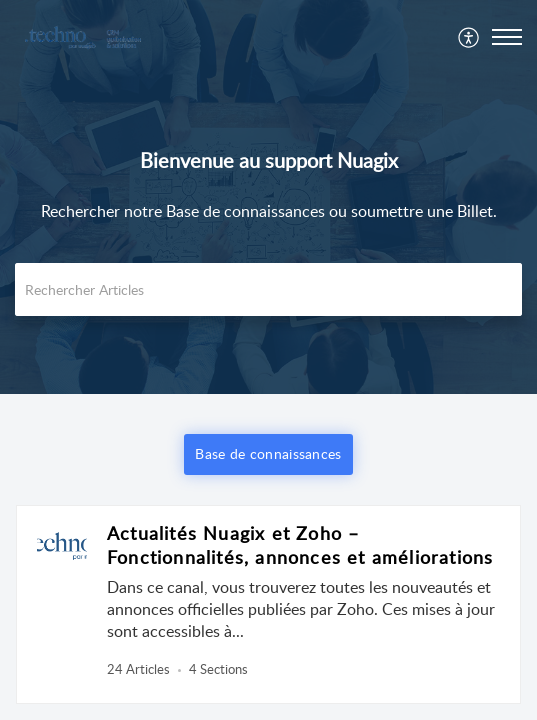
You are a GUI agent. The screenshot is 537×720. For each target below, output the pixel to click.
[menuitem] (469, 37)
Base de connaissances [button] (268, 453)
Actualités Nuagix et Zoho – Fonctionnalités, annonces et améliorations (300, 545)
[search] (268, 289)
